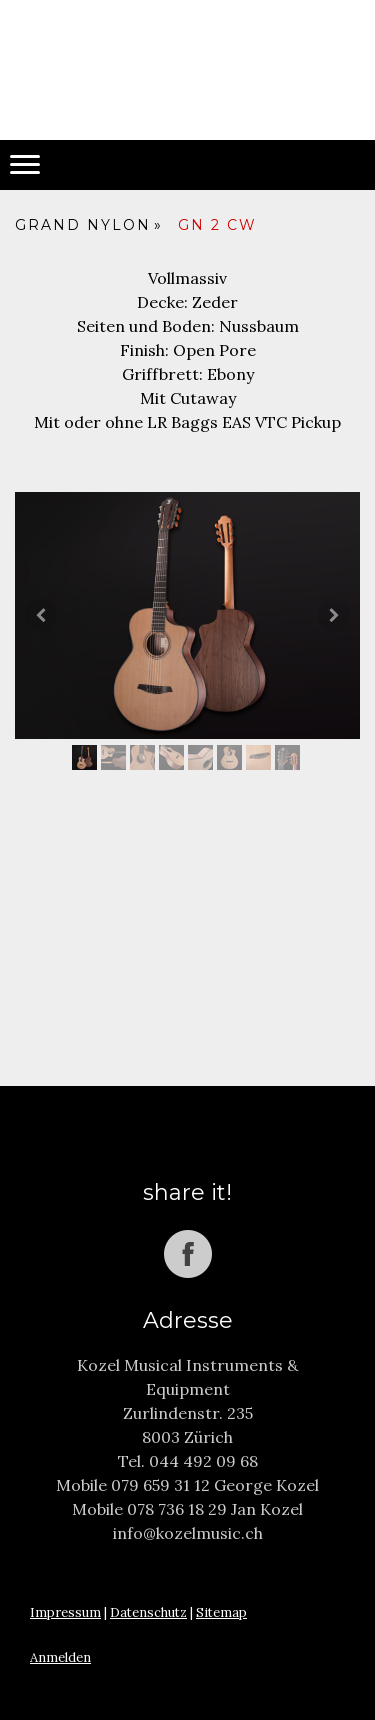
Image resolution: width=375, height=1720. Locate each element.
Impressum (65, 1612)
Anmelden (60, 1657)
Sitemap (221, 1612)
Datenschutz (148, 1612)
